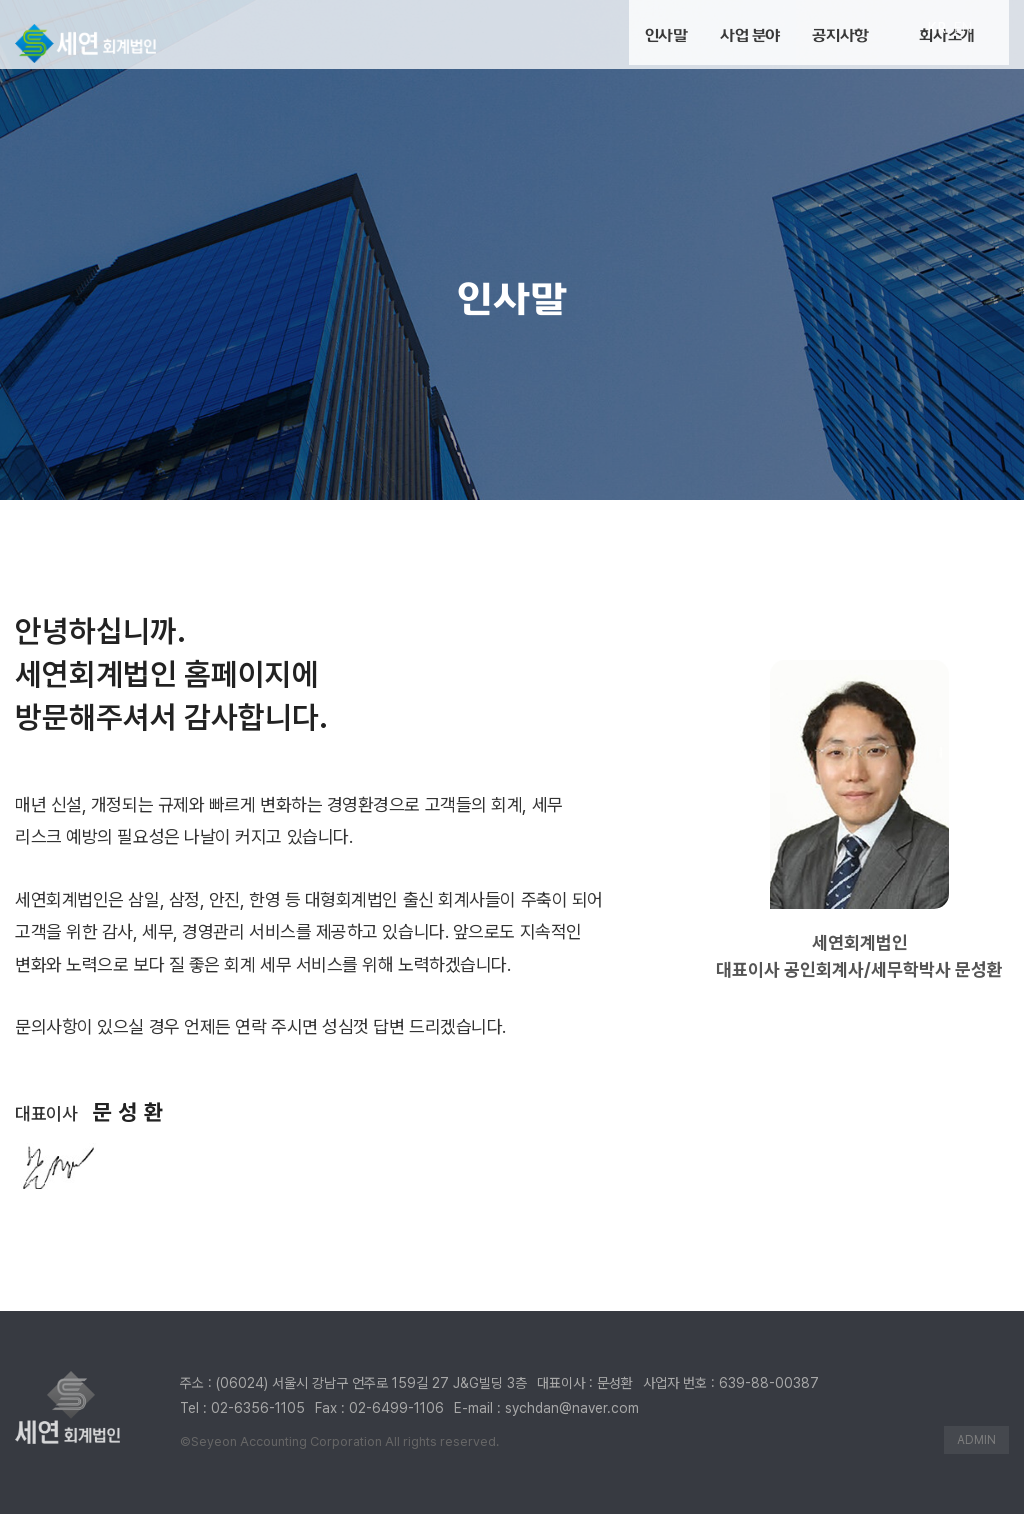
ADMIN (976, 1440)
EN (963, 28)
